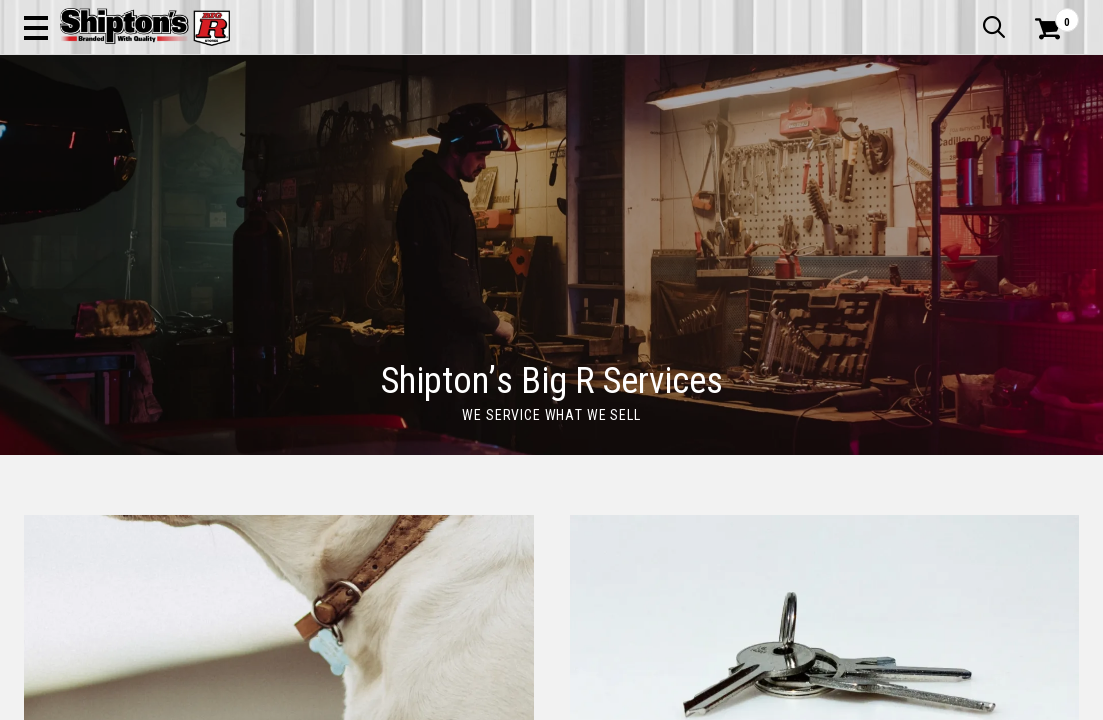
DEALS (1052, 146)
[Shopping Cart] (1045, 72)
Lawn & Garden (748, 146)
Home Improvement (617, 146)
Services (1051, 15)
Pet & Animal (854, 146)
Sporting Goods (961, 146)
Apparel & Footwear (91, 146)
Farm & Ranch (390, 146)
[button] (600, 72)
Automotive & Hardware (251, 146)
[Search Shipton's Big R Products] (499, 72)
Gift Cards (879, 15)
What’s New (967, 15)
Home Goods (493, 146)
